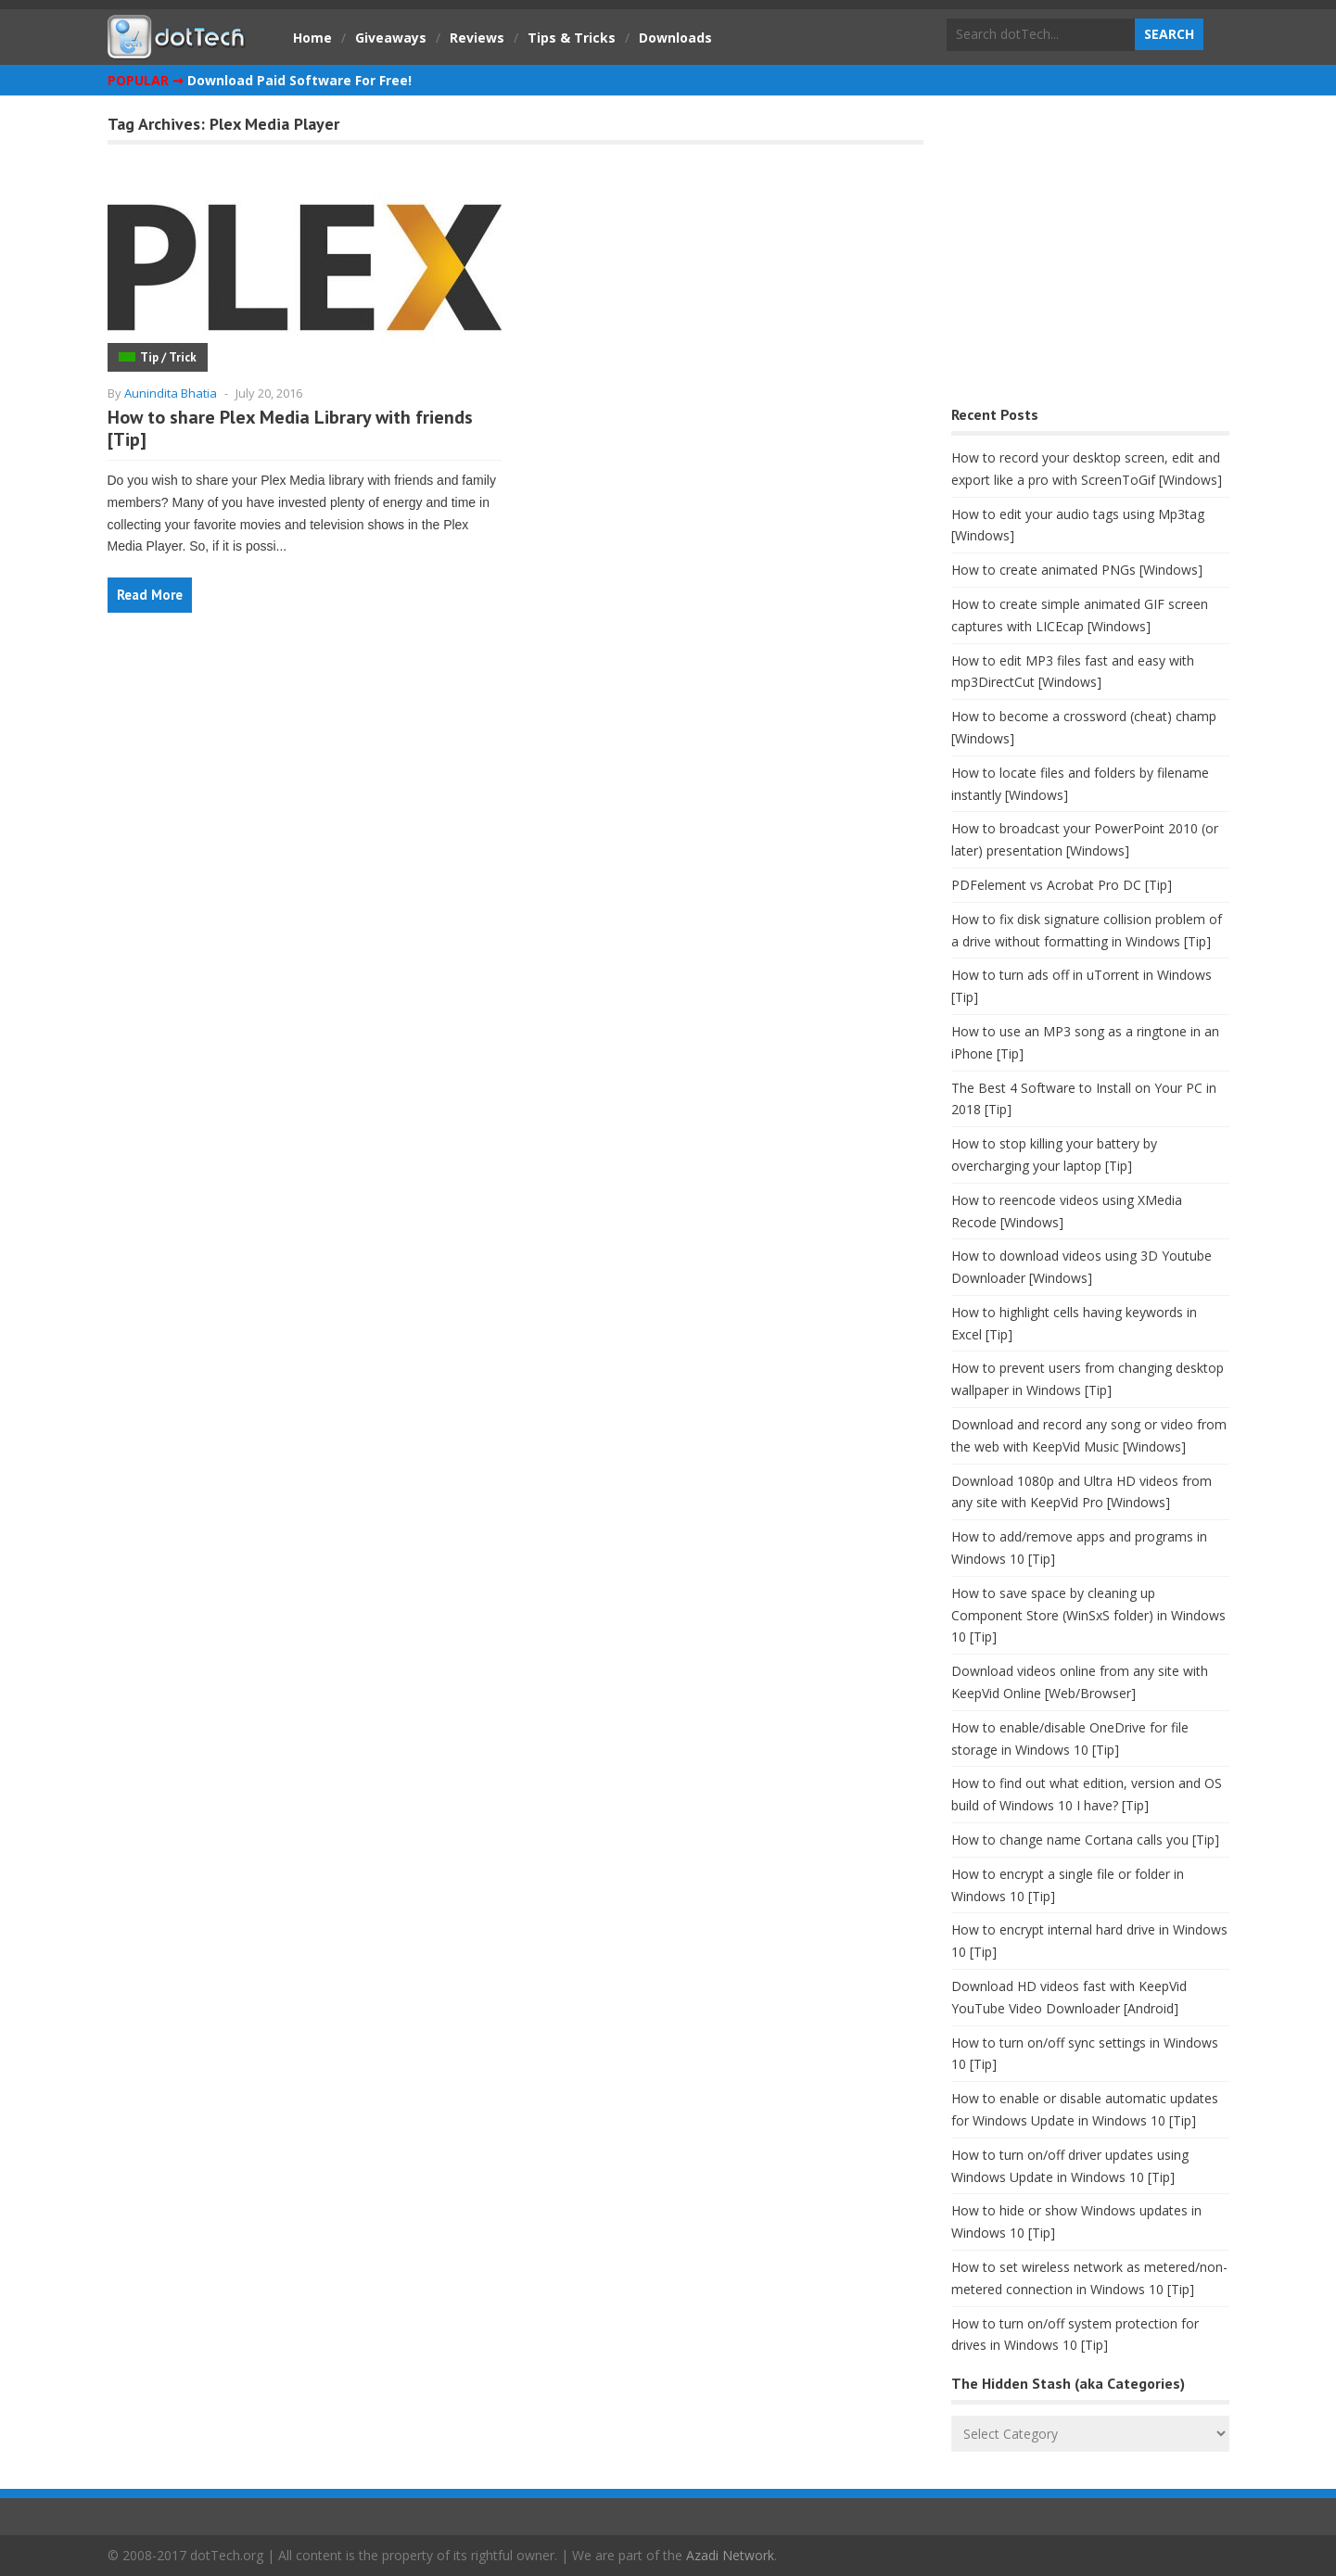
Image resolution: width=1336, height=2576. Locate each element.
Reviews (477, 37)
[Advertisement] (1090, 255)
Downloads (675, 37)
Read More (150, 594)
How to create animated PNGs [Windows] (1076, 569)
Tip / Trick (168, 357)
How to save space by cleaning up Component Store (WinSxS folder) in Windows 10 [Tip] (1088, 1615)
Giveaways (390, 37)
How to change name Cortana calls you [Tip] (1085, 1839)
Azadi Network (730, 2555)
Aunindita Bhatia (170, 393)
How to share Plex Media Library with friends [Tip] (290, 428)
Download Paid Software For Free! (299, 80)
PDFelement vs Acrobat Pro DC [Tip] (1061, 885)
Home (312, 37)
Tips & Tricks (572, 37)
